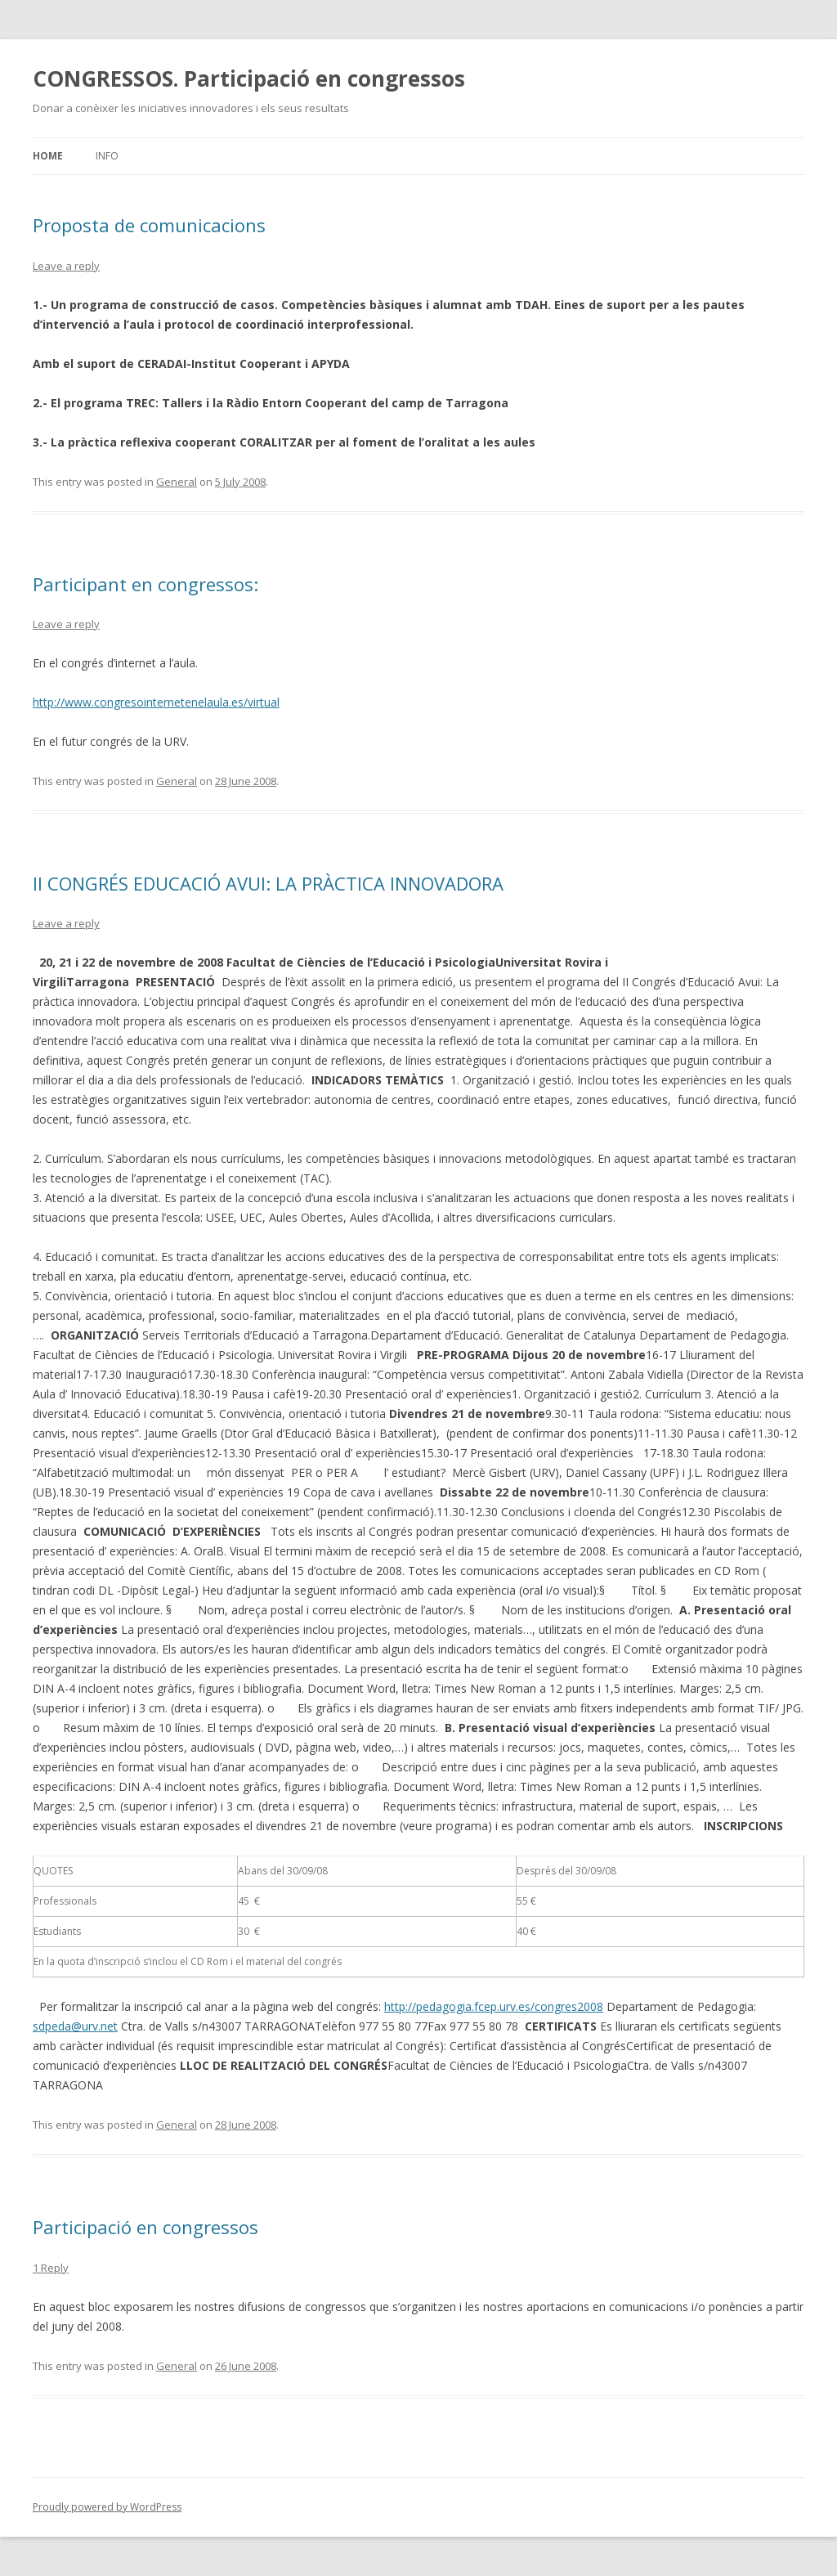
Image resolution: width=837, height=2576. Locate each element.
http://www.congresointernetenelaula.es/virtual (156, 702)
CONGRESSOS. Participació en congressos (249, 78)
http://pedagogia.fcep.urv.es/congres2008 (493, 2006)
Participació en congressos (145, 2227)
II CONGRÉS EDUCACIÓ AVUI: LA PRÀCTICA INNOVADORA (268, 883)
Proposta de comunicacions (149, 225)
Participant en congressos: (145, 584)
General (176, 481)
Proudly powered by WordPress (107, 2507)
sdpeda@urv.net (75, 2026)
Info (107, 156)
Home (48, 156)
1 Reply (51, 2267)
